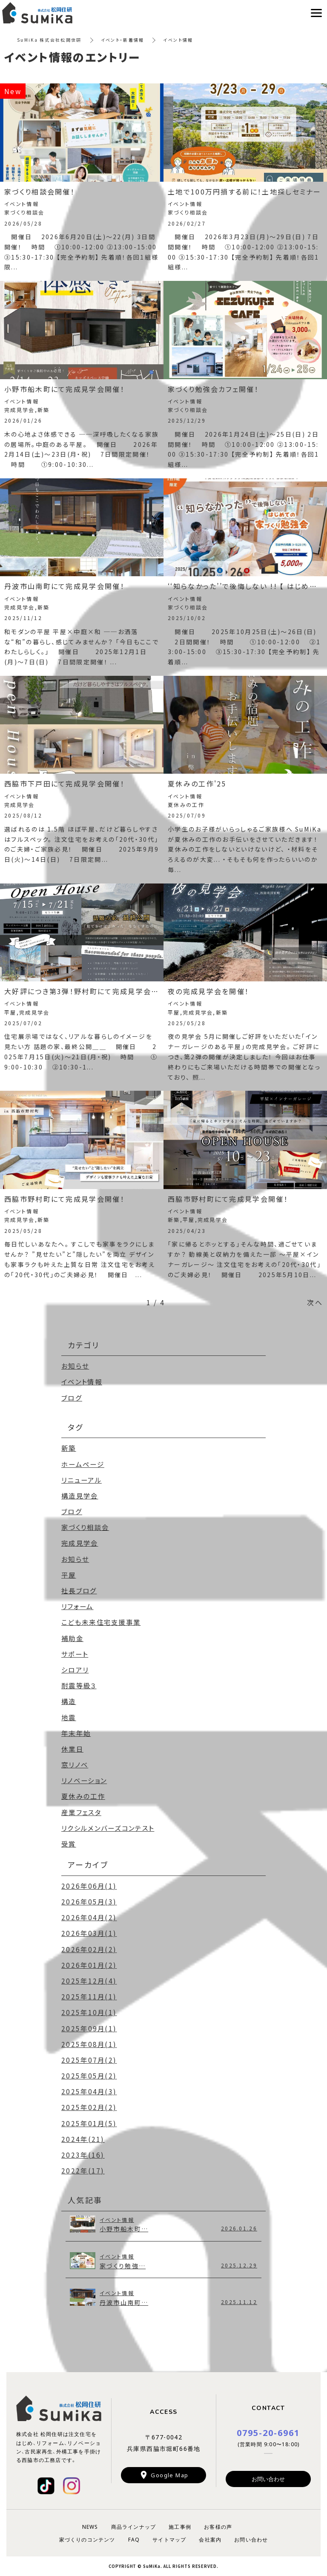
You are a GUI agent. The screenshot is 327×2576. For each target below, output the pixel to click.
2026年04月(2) (89, 1917)
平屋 (69, 1575)
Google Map (169, 2475)
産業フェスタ (82, 1812)
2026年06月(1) (89, 1886)
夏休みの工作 (84, 1796)
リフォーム (78, 1606)
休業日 (73, 1749)
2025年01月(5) (89, 2123)
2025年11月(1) (89, 1996)
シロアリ (76, 1669)
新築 (69, 1448)
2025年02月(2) (89, 2107)
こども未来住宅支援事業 (103, 1622)
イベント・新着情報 (123, 40)
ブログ (72, 1397)
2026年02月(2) (89, 1949)
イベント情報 (83, 1381)
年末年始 (77, 1733)
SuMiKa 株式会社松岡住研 (49, 40)
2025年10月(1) (89, 2012)
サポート (75, 1654)
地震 (69, 1717)
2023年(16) (83, 2155)
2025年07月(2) (89, 2060)
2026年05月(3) (89, 1901)
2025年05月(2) (89, 2075)
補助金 (73, 1638)
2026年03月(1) (89, 1933)
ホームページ (84, 1464)
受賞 (69, 1843)
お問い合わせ (268, 2479)
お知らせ (76, 1366)
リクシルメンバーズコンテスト (111, 1828)
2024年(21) (83, 2139)
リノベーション (85, 1780)
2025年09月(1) (89, 2028)
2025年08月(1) (89, 2044)
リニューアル (82, 1480)
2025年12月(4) (89, 1981)
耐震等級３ (80, 1685)
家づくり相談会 (86, 1527)
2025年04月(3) (89, 2091)
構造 (69, 1701)
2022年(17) (83, 2170)
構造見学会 (80, 1495)
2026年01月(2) (89, 1965)
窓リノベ (75, 1764)
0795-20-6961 (268, 2432)
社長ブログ (80, 1590)
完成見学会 (80, 1543)
